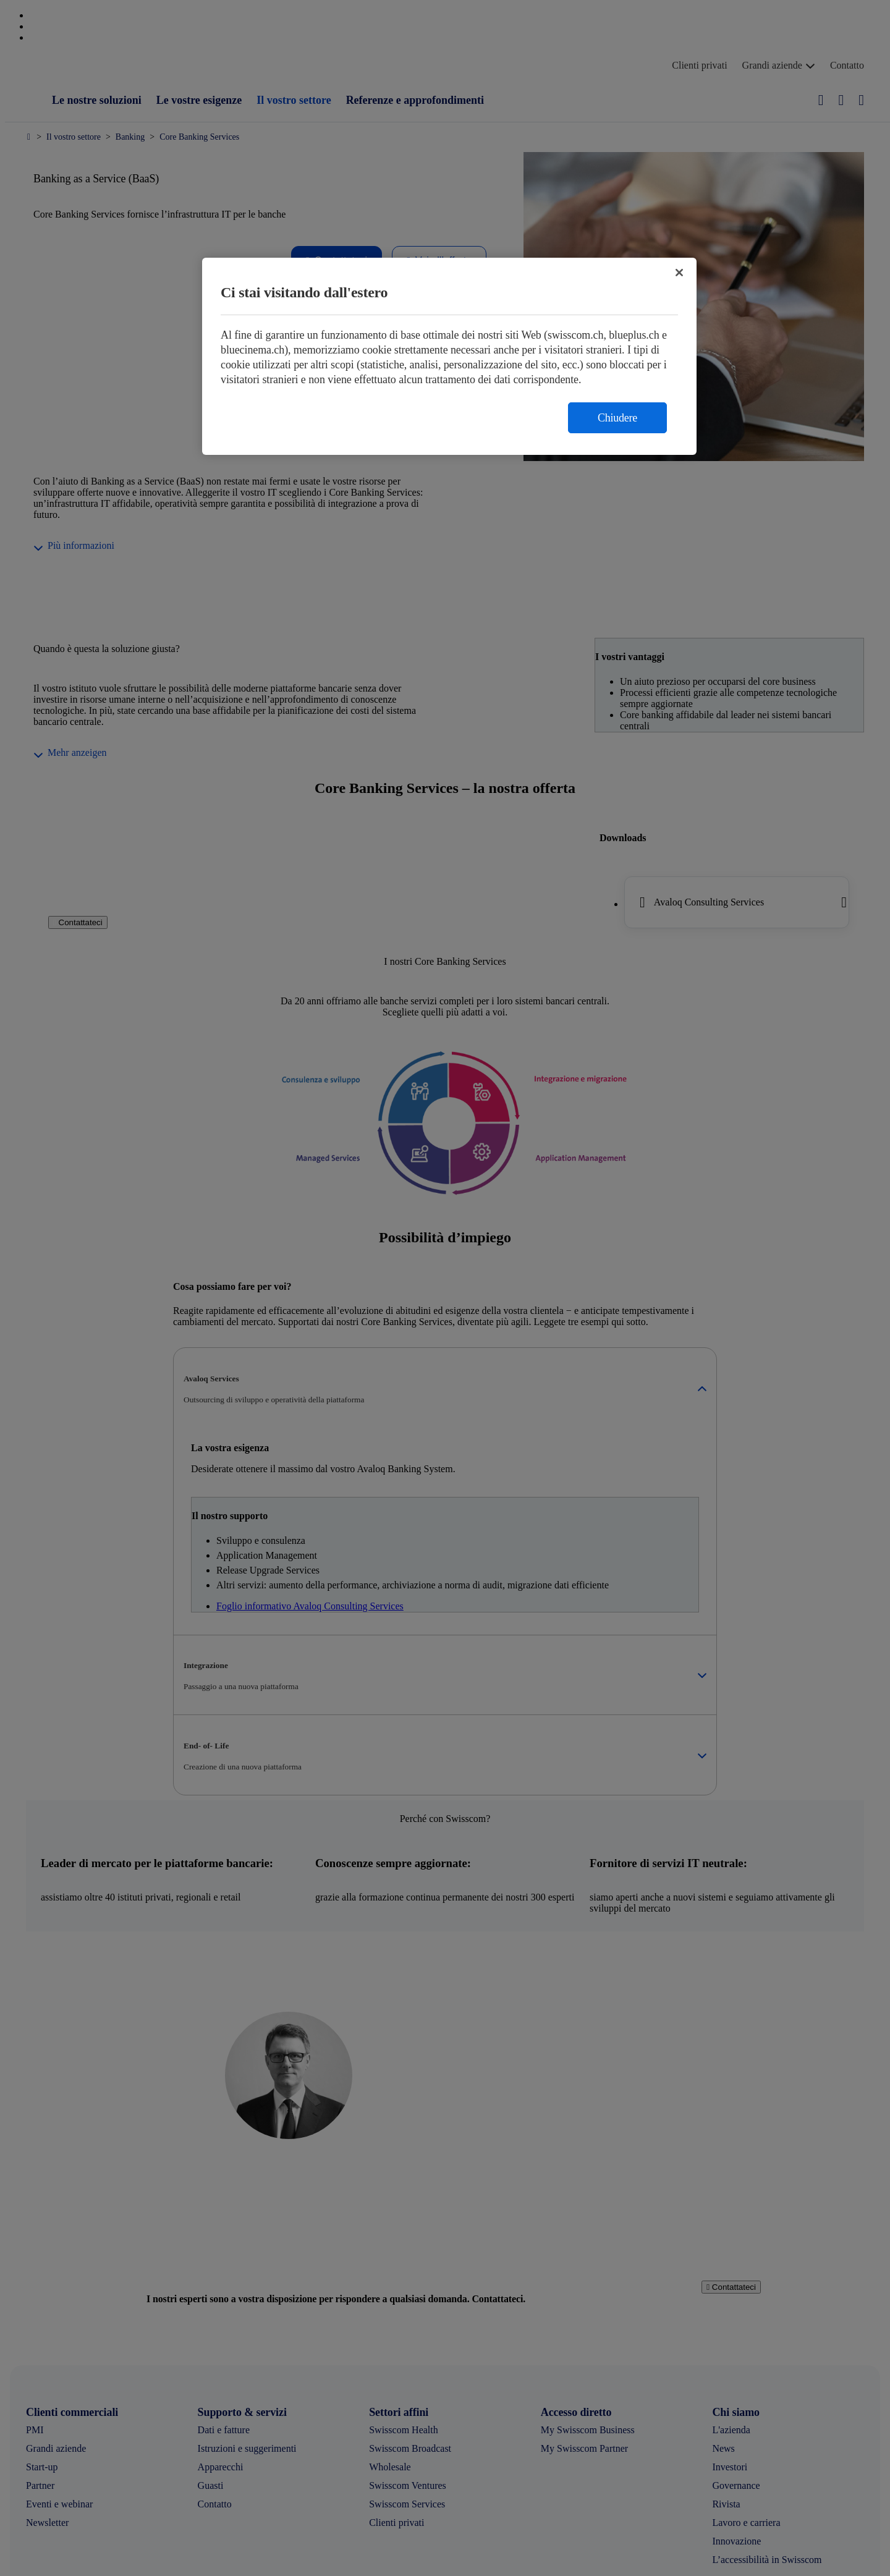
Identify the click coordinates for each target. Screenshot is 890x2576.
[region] (449, 356)
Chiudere (617, 418)
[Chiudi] (679, 272)
